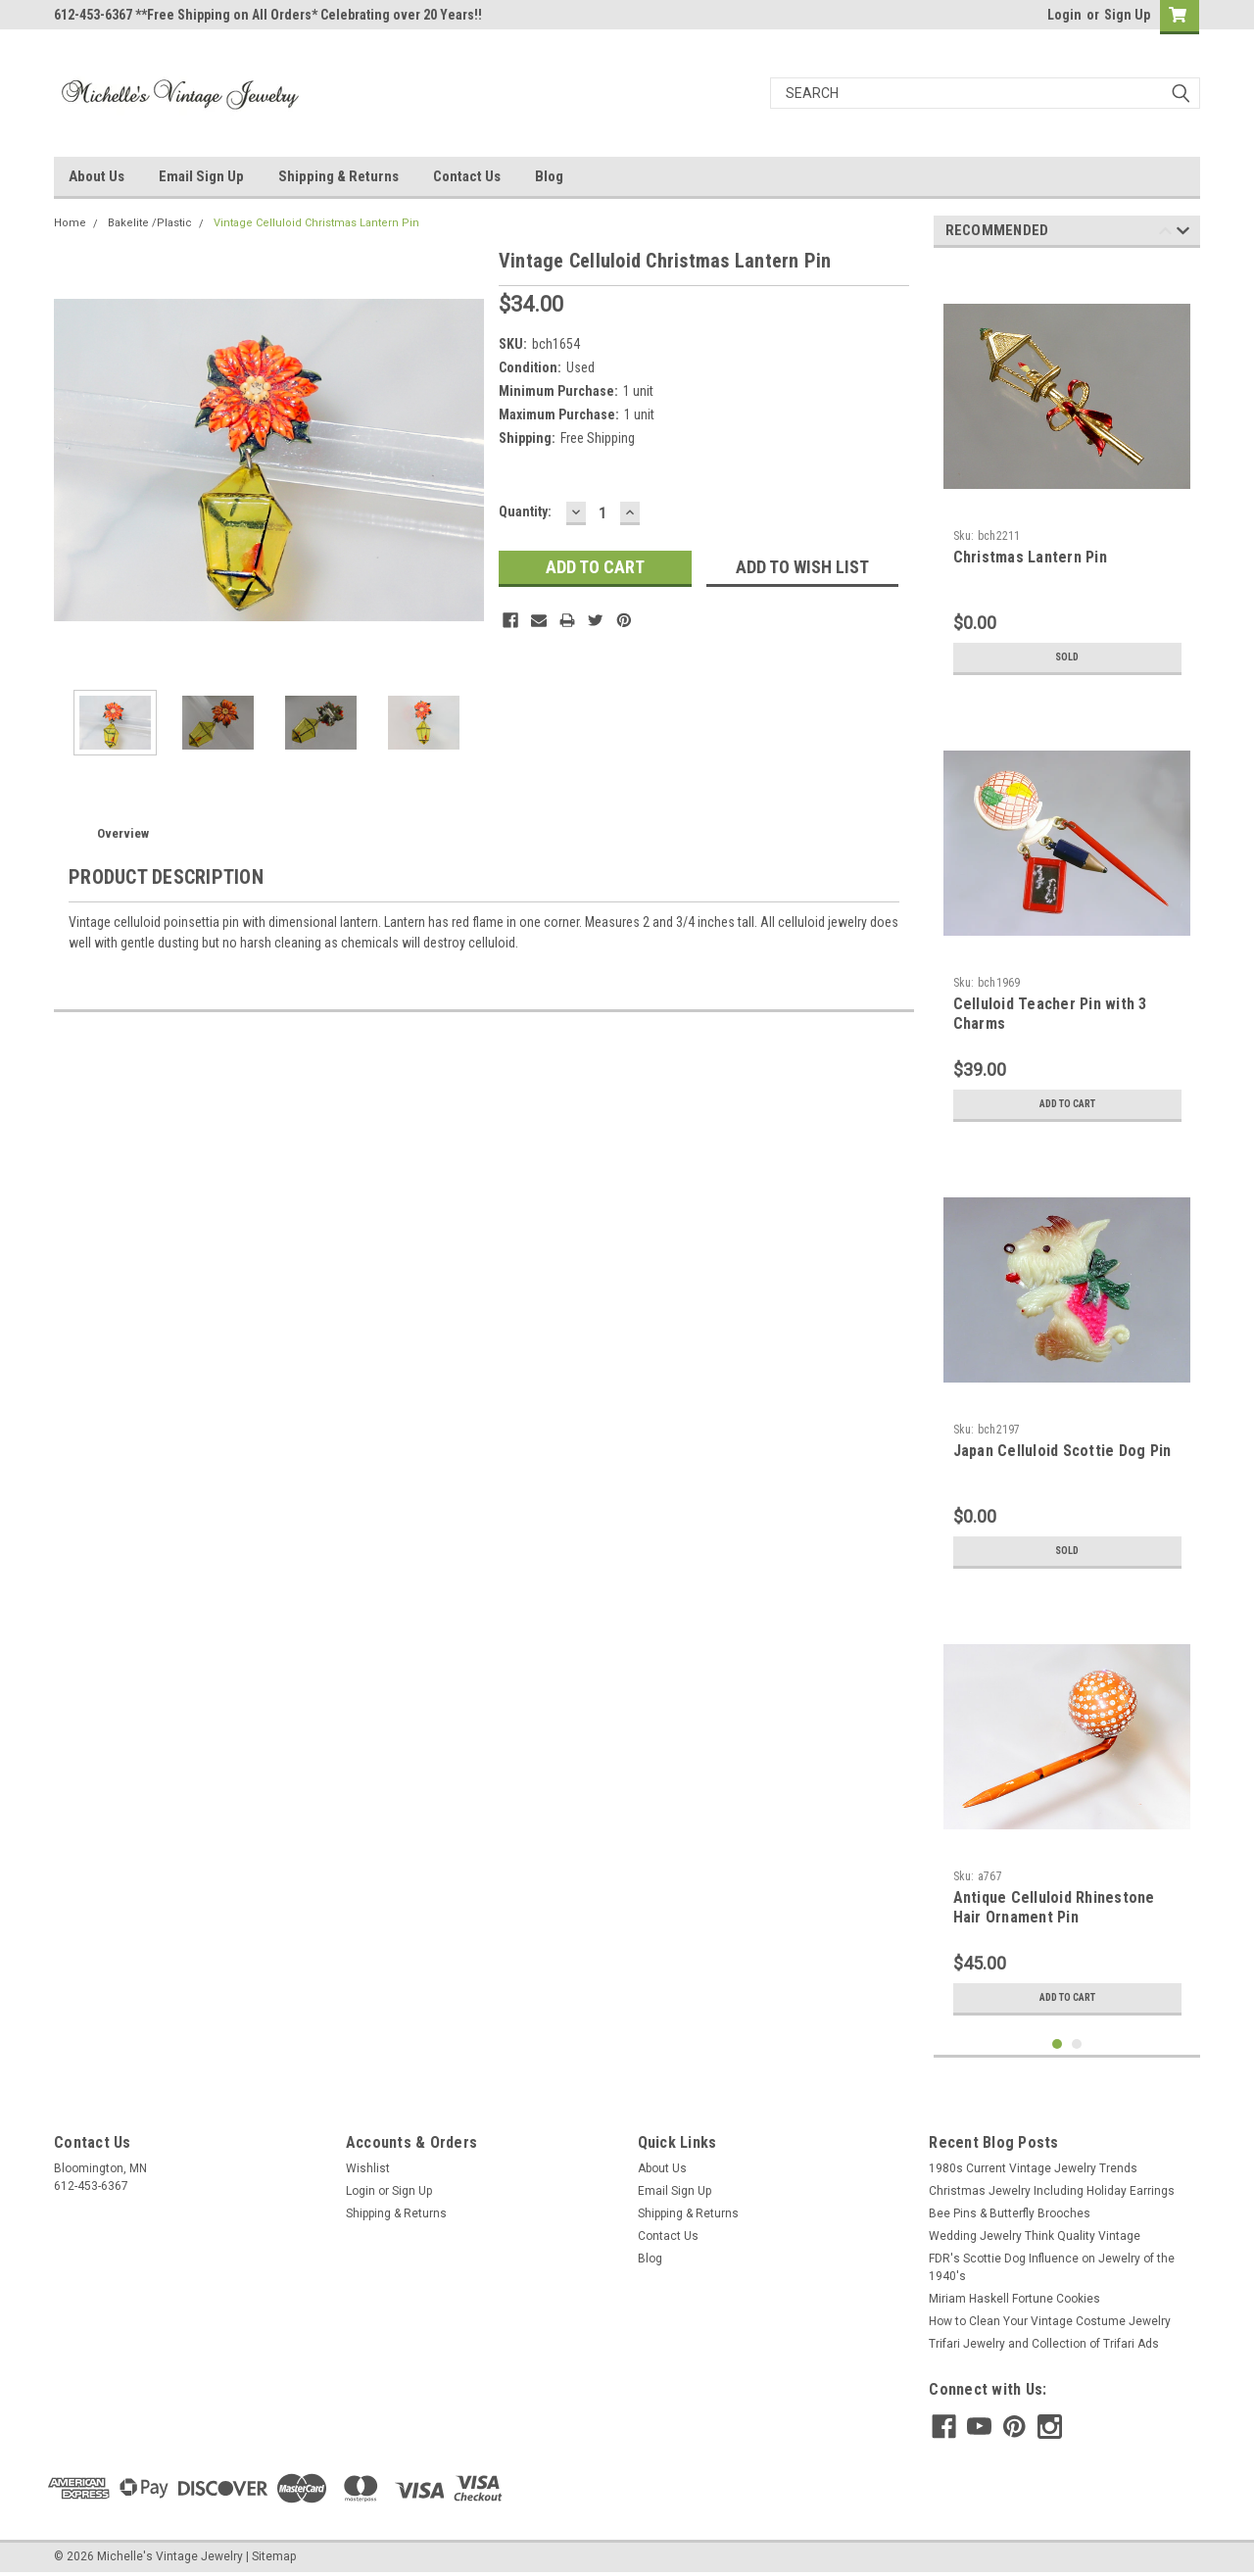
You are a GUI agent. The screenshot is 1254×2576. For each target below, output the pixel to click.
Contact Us (467, 176)
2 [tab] (1077, 2044)
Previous (1165, 233)
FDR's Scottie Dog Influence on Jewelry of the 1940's (1052, 2267)
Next (1183, 233)
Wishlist (368, 2168)
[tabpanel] (1067, 474)
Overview (123, 833)
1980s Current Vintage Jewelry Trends (1033, 2168)
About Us (96, 176)
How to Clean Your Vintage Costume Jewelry (1050, 2321)
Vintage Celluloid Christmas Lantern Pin (316, 223)
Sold (1067, 657)
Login (1064, 15)
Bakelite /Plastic (150, 223)
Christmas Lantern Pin (1030, 557)
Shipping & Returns (338, 176)
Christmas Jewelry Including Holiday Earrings (1052, 2191)
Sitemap (274, 2556)
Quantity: (525, 511)
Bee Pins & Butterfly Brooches (1009, 2213)
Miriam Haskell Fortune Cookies (1014, 2299)
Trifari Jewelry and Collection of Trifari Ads (1044, 2344)
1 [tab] (1057, 2044)
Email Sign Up (201, 176)
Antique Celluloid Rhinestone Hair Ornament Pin (1054, 1907)
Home (70, 223)
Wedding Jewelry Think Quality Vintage (1034, 2236)
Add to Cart (1067, 1104)
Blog (549, 176)
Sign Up (1127, 15)
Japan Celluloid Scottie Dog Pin (1062, 1450)
